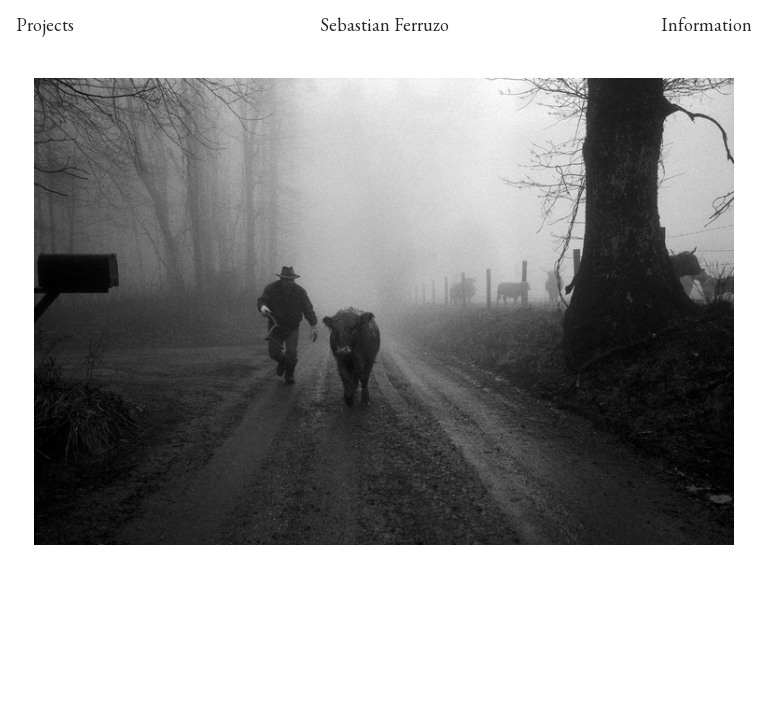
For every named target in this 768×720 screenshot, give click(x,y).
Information (706, 24)
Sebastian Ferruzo (384, 24)
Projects (45, 24)
